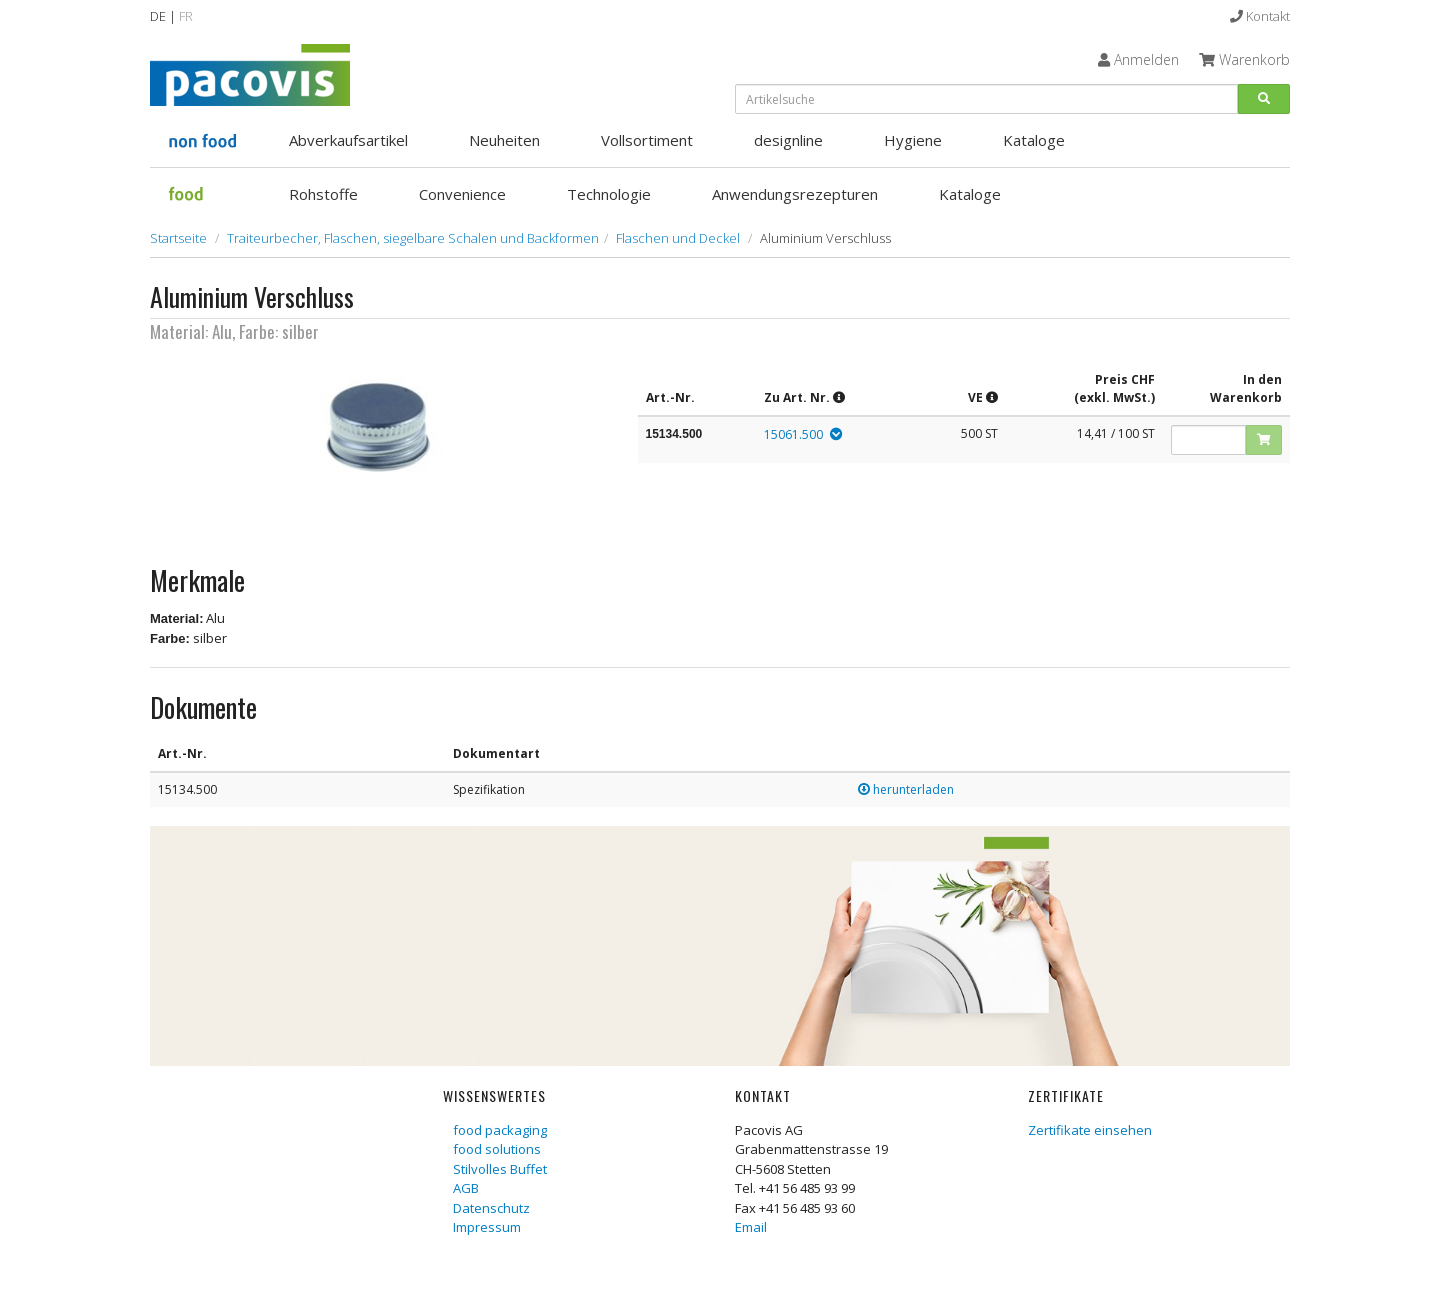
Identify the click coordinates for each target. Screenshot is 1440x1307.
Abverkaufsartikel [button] (348, 140)
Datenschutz (491, 1208)
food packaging (500, 1130)
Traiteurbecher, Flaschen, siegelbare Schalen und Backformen (413, 238)
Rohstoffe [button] (323, 194)
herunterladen (906, 789)
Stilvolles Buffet (500, 1169)
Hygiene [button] (913, 140)
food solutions (497, 1149)
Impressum (487, 1227)
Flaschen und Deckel (678, 238)
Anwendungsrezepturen (795, 194)
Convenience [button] (462, 194)
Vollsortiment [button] (647, 140)
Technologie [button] (609, 194)
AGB (466, 1188)
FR (186, 16)
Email (751, 1227)
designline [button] (788, 140)
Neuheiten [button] (504, 140)
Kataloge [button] (1034, 140)
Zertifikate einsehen (1090, 1130)
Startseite (178, 238)
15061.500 (793, 434)
